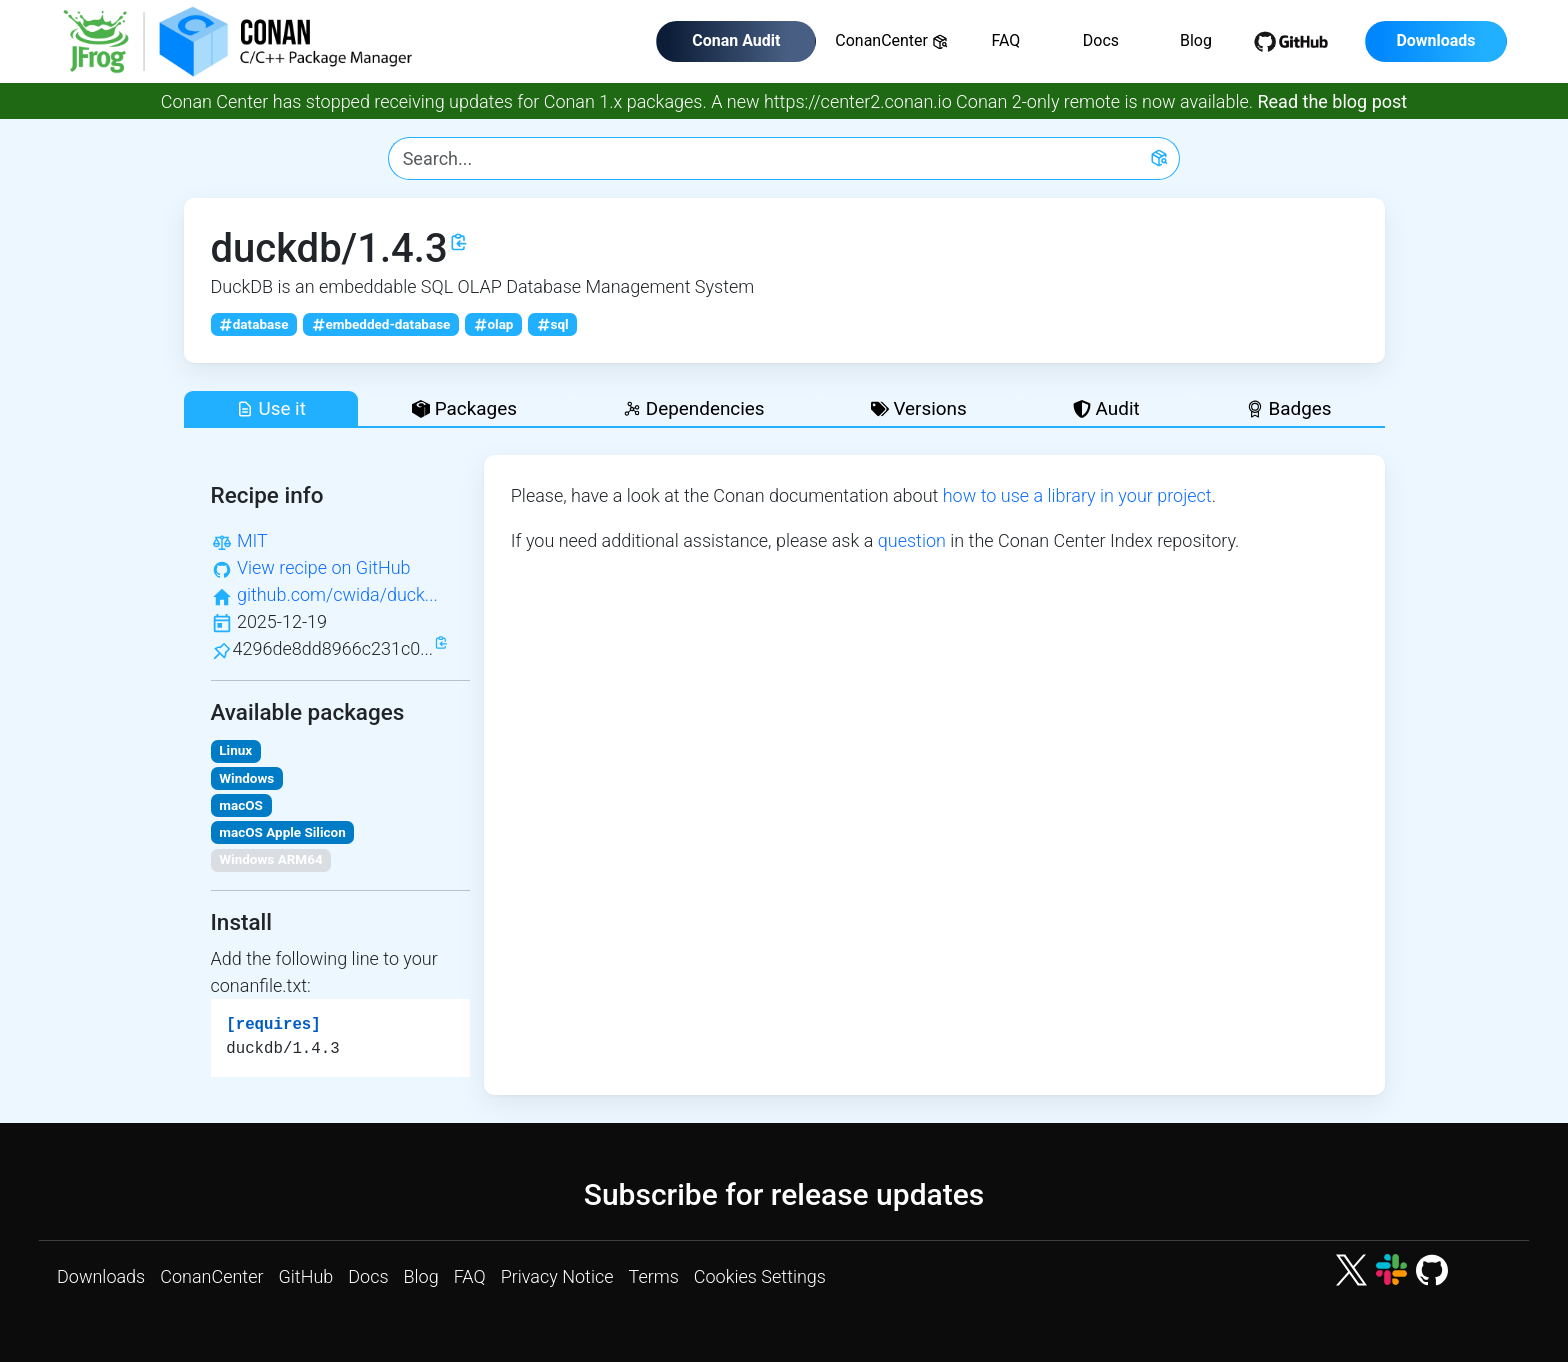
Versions (919, 408)
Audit (1106, 408)
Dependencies (693, 408)
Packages (464, 408)
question (912, 540)
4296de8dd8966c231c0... (333, 648)
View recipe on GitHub (324, 567)
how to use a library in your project (1077, 495)
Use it (271, 408)
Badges (1289, 408)
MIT (252, 540)
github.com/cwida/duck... (337, 594)
